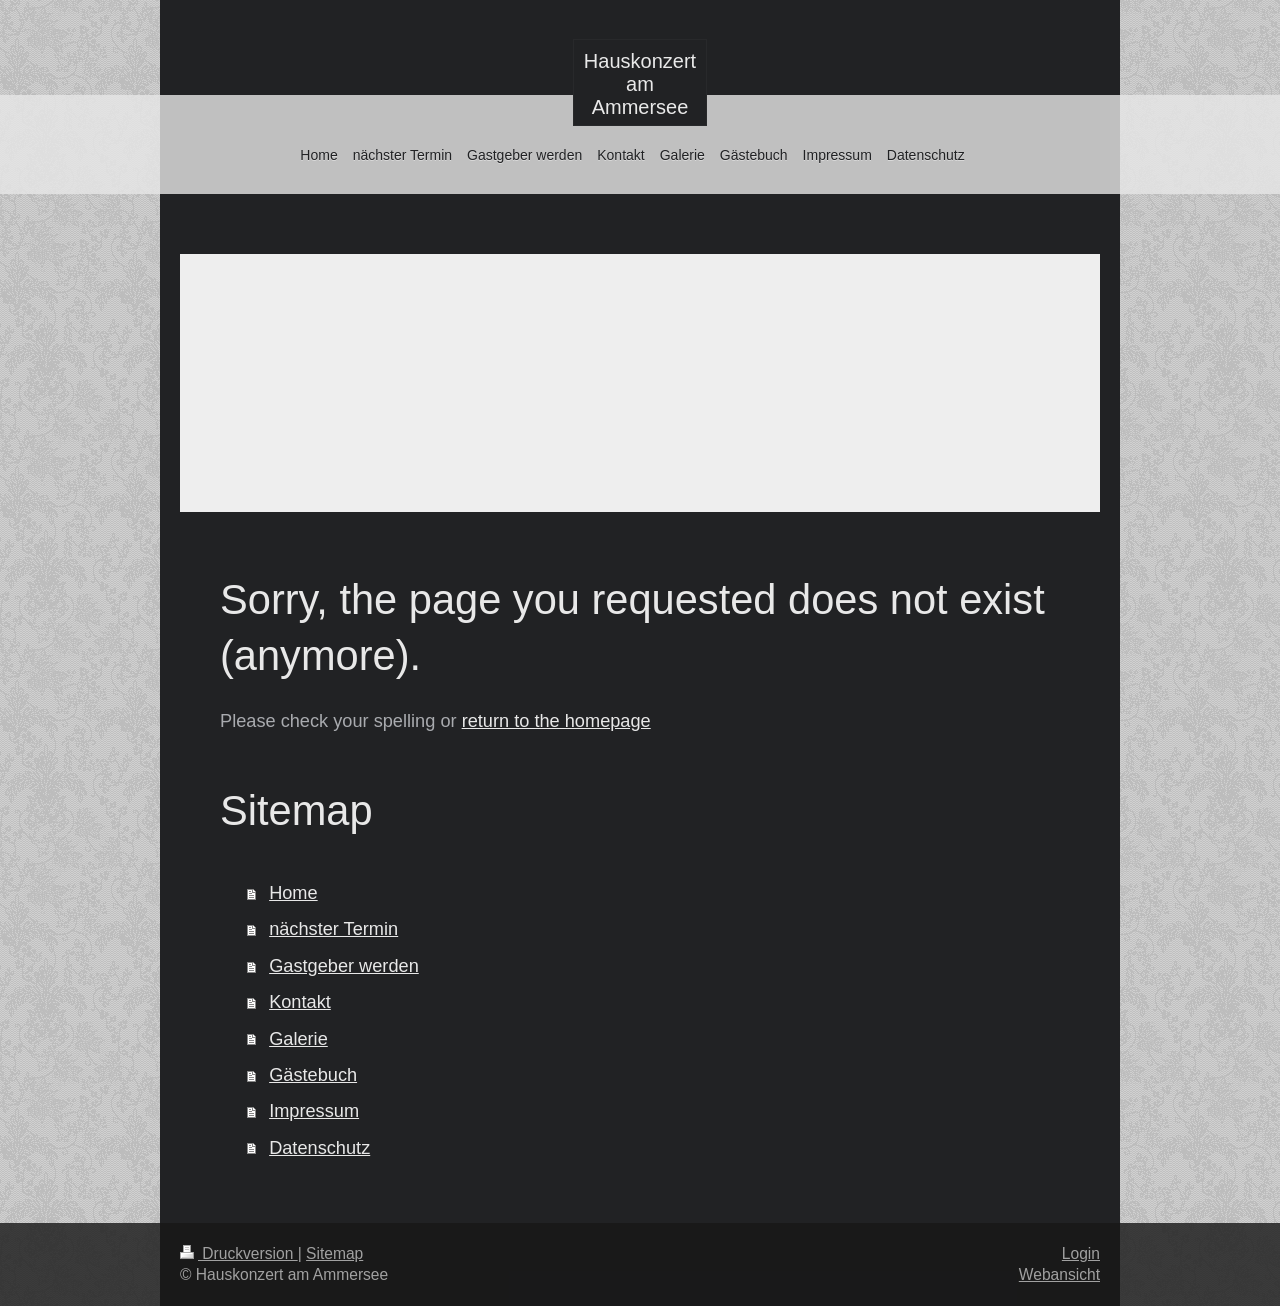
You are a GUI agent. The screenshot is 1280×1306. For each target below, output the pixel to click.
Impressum (314, 1111)
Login (1081, 1253)
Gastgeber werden (344, 966)
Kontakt (300, 1002)
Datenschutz (319, 1148)
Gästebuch (313, 1075)
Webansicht (1059, 1274)
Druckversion (239, 1253)
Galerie (298, 1039)
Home (293, 893)
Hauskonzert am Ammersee (640, 84)
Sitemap (334, 1253)
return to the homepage (556, 721)
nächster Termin (333, 929)
